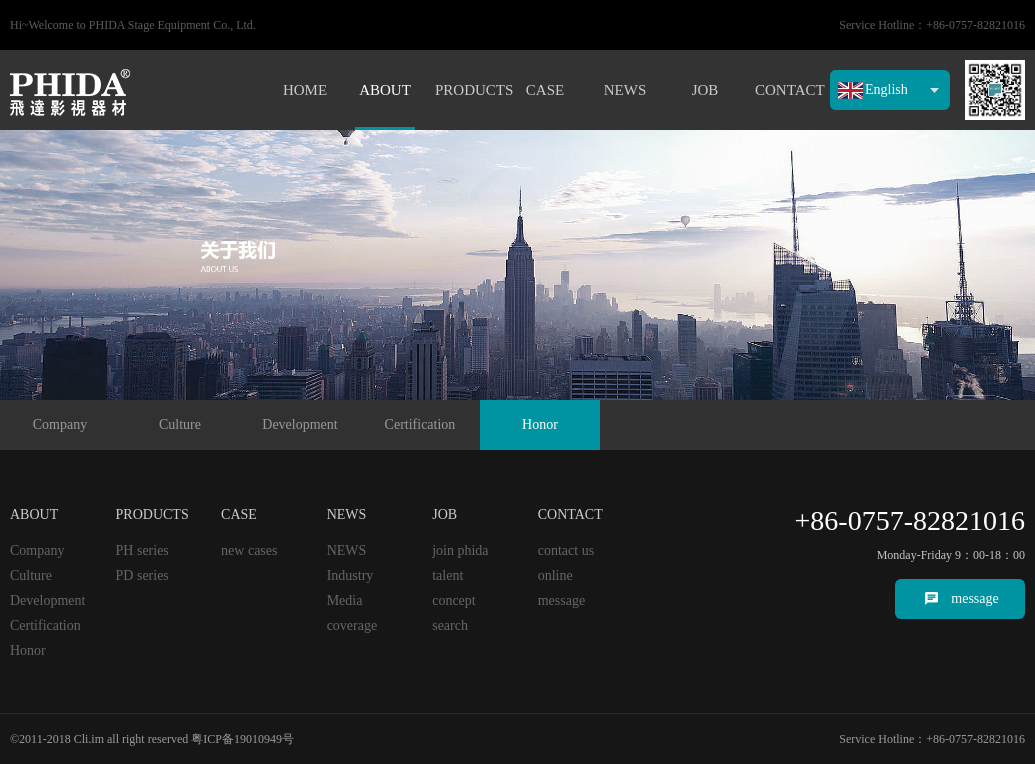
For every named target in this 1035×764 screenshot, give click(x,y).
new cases (249, 550)
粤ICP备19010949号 (242, 739)
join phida (460, 550)
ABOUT (385, 90)
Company (60, 424)
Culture (180, 424)
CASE (545, 90)
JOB (705, 90)
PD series (142, 575)
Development (299, 424)
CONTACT (785, 90)
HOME (305, 90)
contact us (566, 550)
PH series (142, 550)
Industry (350, 575)
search (450, 625)
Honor (540, 424)
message (974, 598)
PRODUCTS (465, 90)
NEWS (625, 90)
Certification (420, 424)
